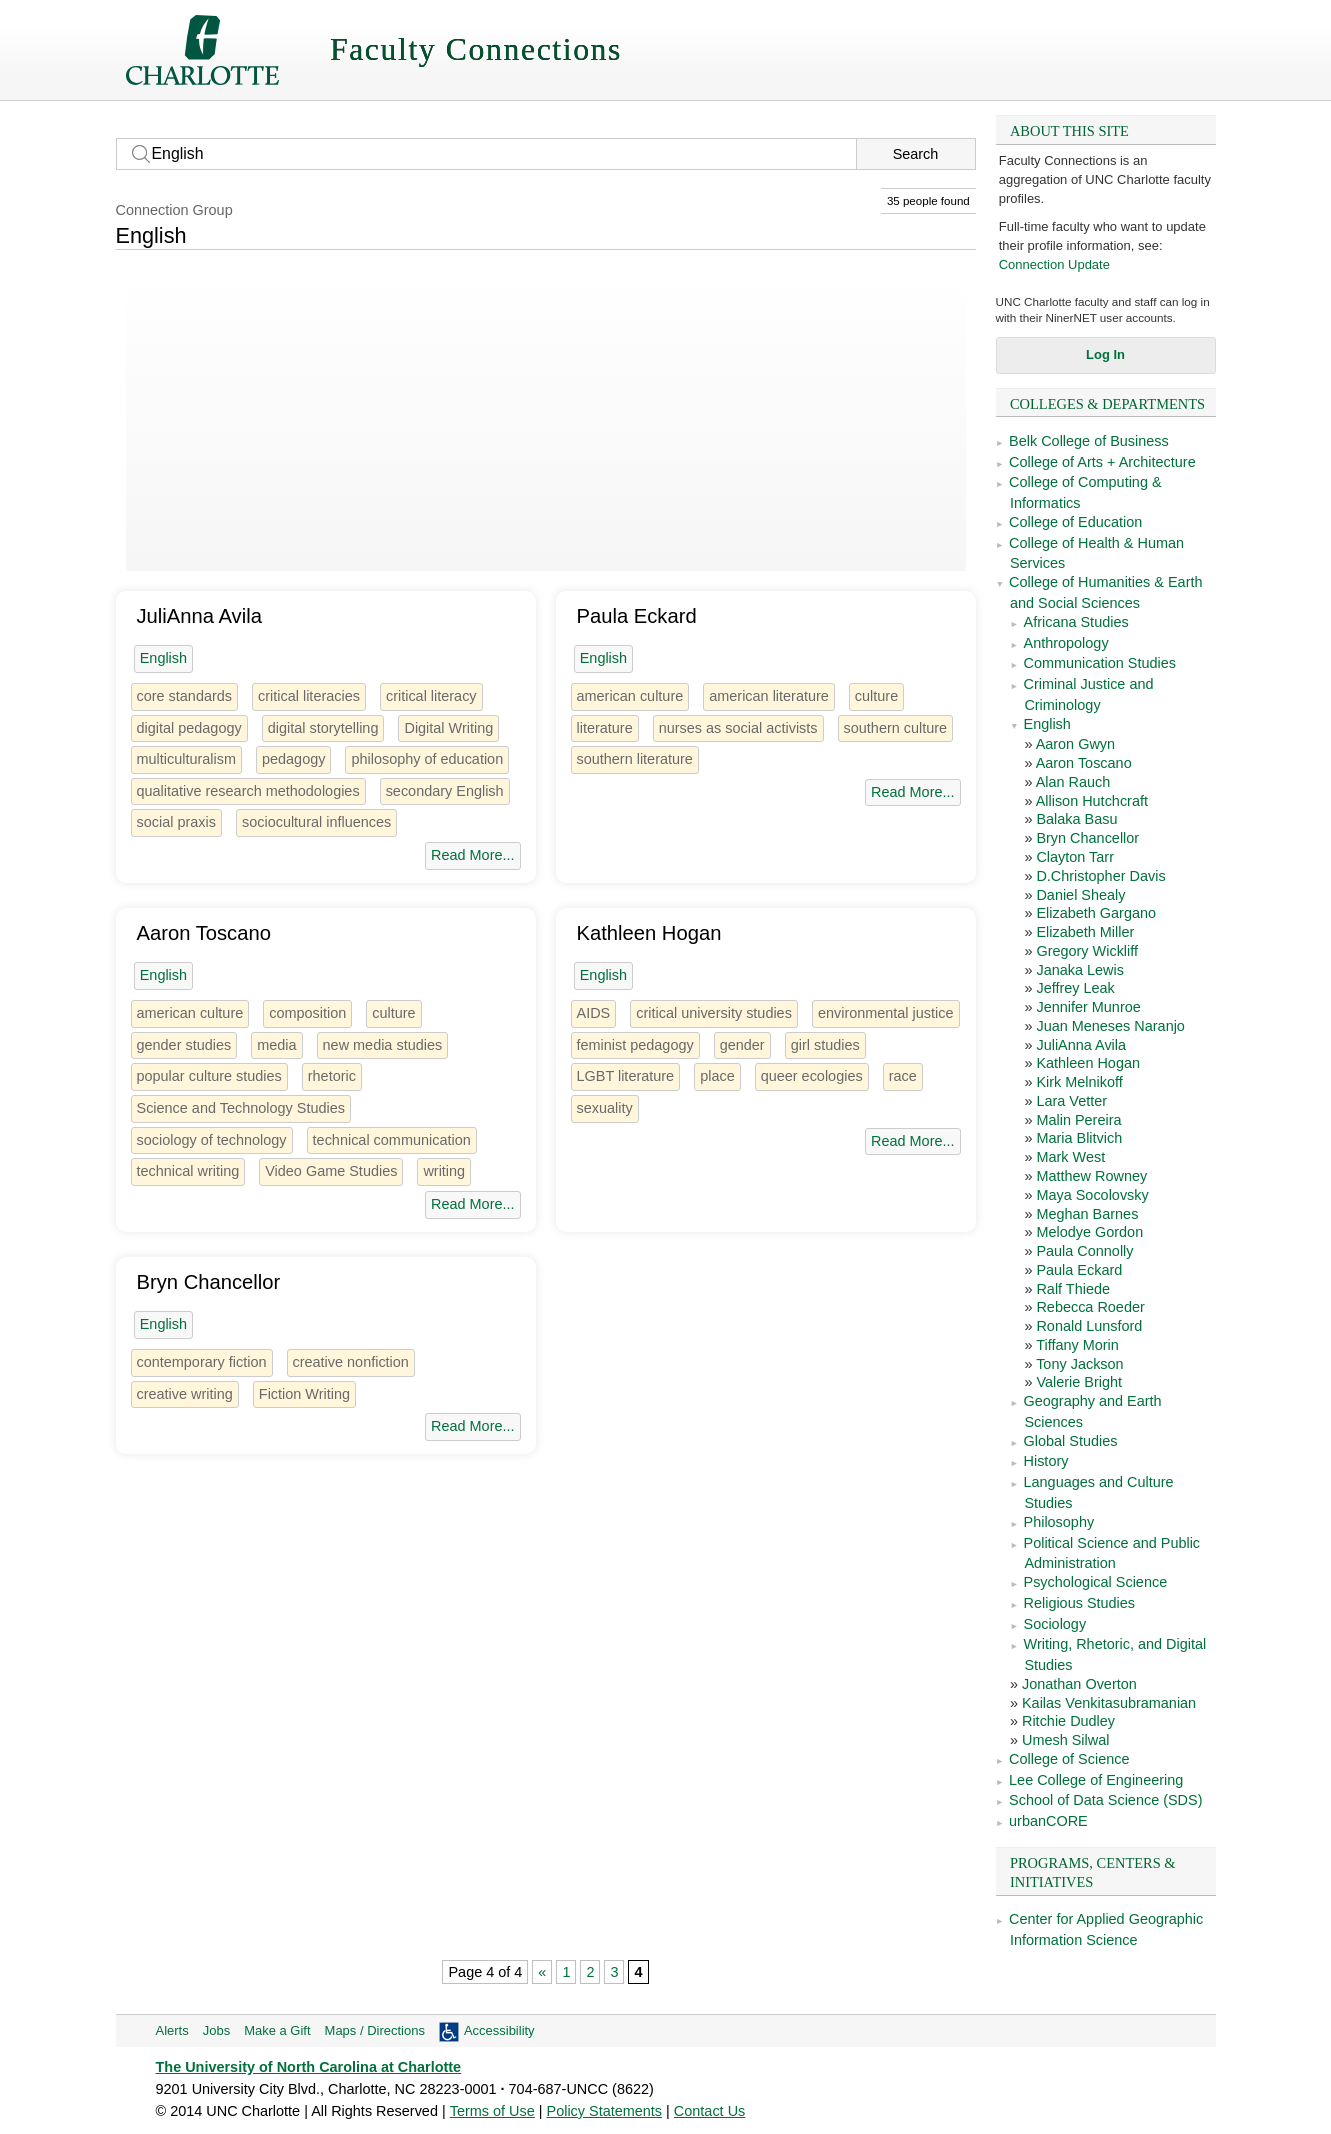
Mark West (1070, 1157)
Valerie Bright (1079, 1382)
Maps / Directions (375, 2030)
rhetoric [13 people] (332, 1076)
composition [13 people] (307, 1013)
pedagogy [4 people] (293, 759)
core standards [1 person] (185, 696)
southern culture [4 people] (896, 728)
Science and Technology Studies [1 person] (241, 1108)
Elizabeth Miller (1085, 932)
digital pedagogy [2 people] (189, 728)
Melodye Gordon (1089, 1232)
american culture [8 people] (630, 696)
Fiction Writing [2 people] (304, 1394)
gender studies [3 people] (184, 1045)
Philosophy (1059, 1522)
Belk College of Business (1089, 441)
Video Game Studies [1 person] (331, 1171)
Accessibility (499, 2030)
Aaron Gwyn (1075, 744)
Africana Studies (1076, 622)
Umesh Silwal (1065, 1740)
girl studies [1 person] (825, 1045)
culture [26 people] (876, 696)
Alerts (172, 2030)
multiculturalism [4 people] (186, 759)
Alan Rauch (1073, 782)
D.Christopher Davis (1100, 876)
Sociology (1055, 1624)
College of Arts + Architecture (1102, 462)
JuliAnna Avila (1081, 1045)
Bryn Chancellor (1087, 838)
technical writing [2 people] (188, 1171)
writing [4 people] (444, 1171)
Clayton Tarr (1075, 857)
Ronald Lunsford (1089, 1326)
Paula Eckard (1079, 1270)
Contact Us (709, 2111)
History (1046, 1461)
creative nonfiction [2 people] (351, 1362)
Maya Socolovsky (1092, 1195)
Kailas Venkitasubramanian (1109, 1703)
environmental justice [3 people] (886, 1013)
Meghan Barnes (1087, 1214)
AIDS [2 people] (594, 1013)
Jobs (216, 2030)
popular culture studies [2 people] (209, 1076)
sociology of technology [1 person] (212, 1140)
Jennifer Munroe (1088, 1007)
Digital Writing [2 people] (448, 728)
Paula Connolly (1084, 1251)
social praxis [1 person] (176, 822)
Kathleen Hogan (1088, 1063)
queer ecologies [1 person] (812, 1076)
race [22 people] (903, 1076)
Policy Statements (605, 2111)
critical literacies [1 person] (309, 696)
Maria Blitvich (1079, 1138)
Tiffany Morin (1077, 1345)
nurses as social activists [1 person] (738, 728)
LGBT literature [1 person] (626, 1076)
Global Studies (1071, 1441)
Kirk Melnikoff (1079, 1082)
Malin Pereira (1078, 1120)
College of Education (1075, 522)
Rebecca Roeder (1090, 1307)
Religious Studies (1080, 1603)
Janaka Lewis (1079, 970)
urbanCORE (1048, 1821)
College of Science (1069, 1759)
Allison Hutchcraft (1092, 801)
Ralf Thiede (1073, 1289)
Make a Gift (277, 2030)
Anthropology (1066, 643)
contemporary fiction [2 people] (202, 1362)
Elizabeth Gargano (1096, 913)
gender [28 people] (742, 1045)
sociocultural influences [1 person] (316, 822)
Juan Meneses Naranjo (1110, 1026)
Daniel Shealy (1080, 895)
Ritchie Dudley (1068, 1721)
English (1047, 724)
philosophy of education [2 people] (427, 759)
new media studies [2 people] (383, 1045)
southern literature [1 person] (635, 759)
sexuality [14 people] (605, 1108)
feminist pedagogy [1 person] (635, 1045)
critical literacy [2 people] (431, 696)
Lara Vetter (1071, 1101)
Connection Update (1054, 264)
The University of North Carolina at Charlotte (309, 2067)
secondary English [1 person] (445, 791)
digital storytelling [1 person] (323, 728)
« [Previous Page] (542, 1972)
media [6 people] (276, 1045)
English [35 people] (163, 658)
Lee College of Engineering (1096, 1780)
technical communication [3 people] (392, 1140)
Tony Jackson (1079, 1364)
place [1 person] (717, 1076)
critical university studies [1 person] (714, 1013)
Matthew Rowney (1091, 1176)
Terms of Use (492, 2111)
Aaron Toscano (1084, 763)
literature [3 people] (605, 728)
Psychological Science (1096, 1582)
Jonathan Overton (1079, 1684)
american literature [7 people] (769, 696)
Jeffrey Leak (1075, 988)
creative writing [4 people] (185, 1394)
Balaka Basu (1076, 819)
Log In (1105, 354)
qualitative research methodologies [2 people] (248, 791)
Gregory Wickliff (1087, 951)
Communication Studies (1100, 663)
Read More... (472, 855)
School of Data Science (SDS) (1105, 1800)
